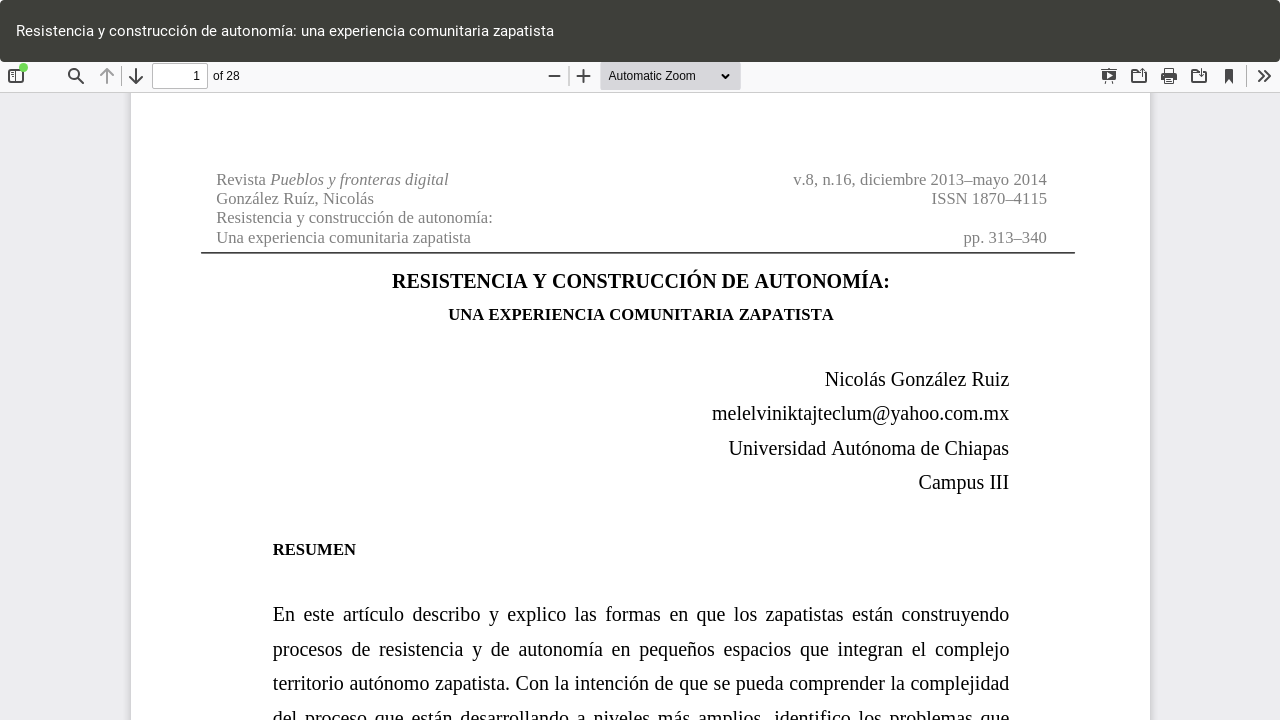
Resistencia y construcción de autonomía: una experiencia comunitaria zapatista (285, 31)
